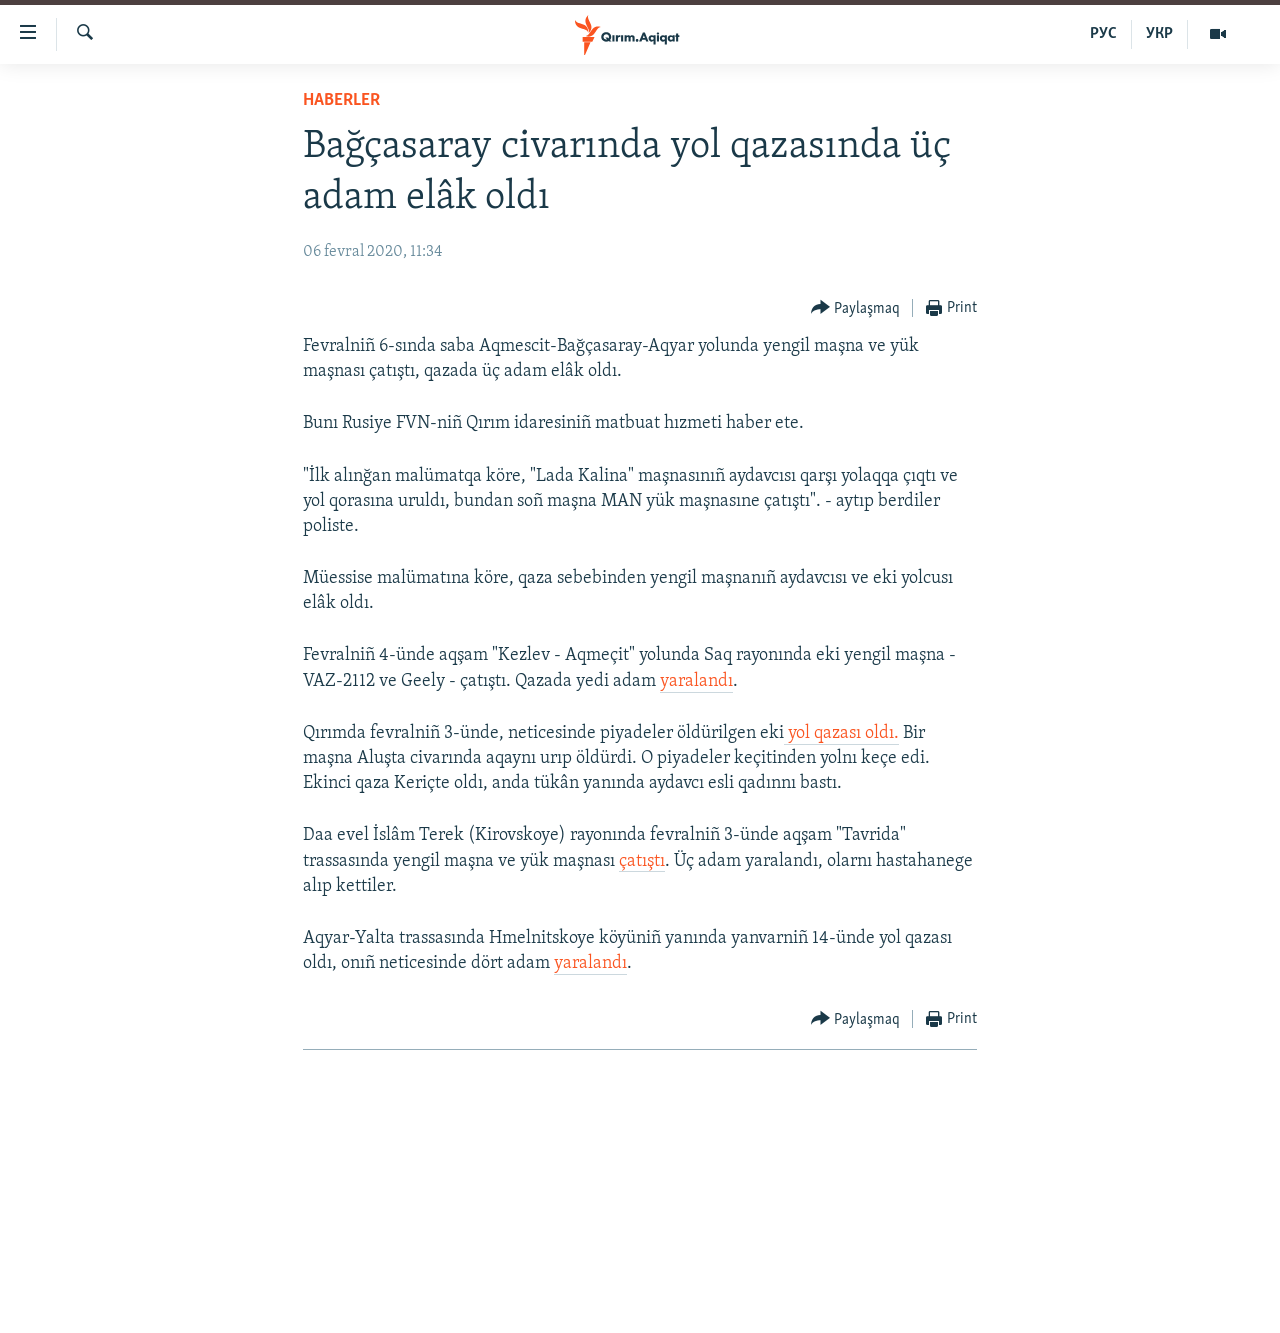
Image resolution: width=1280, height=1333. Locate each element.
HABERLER (341, 100)
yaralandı (696, 681)
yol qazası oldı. (841, 733)
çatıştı (642, 861)
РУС (1103, 34)
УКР (1159, 34)
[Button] (856, 308)
